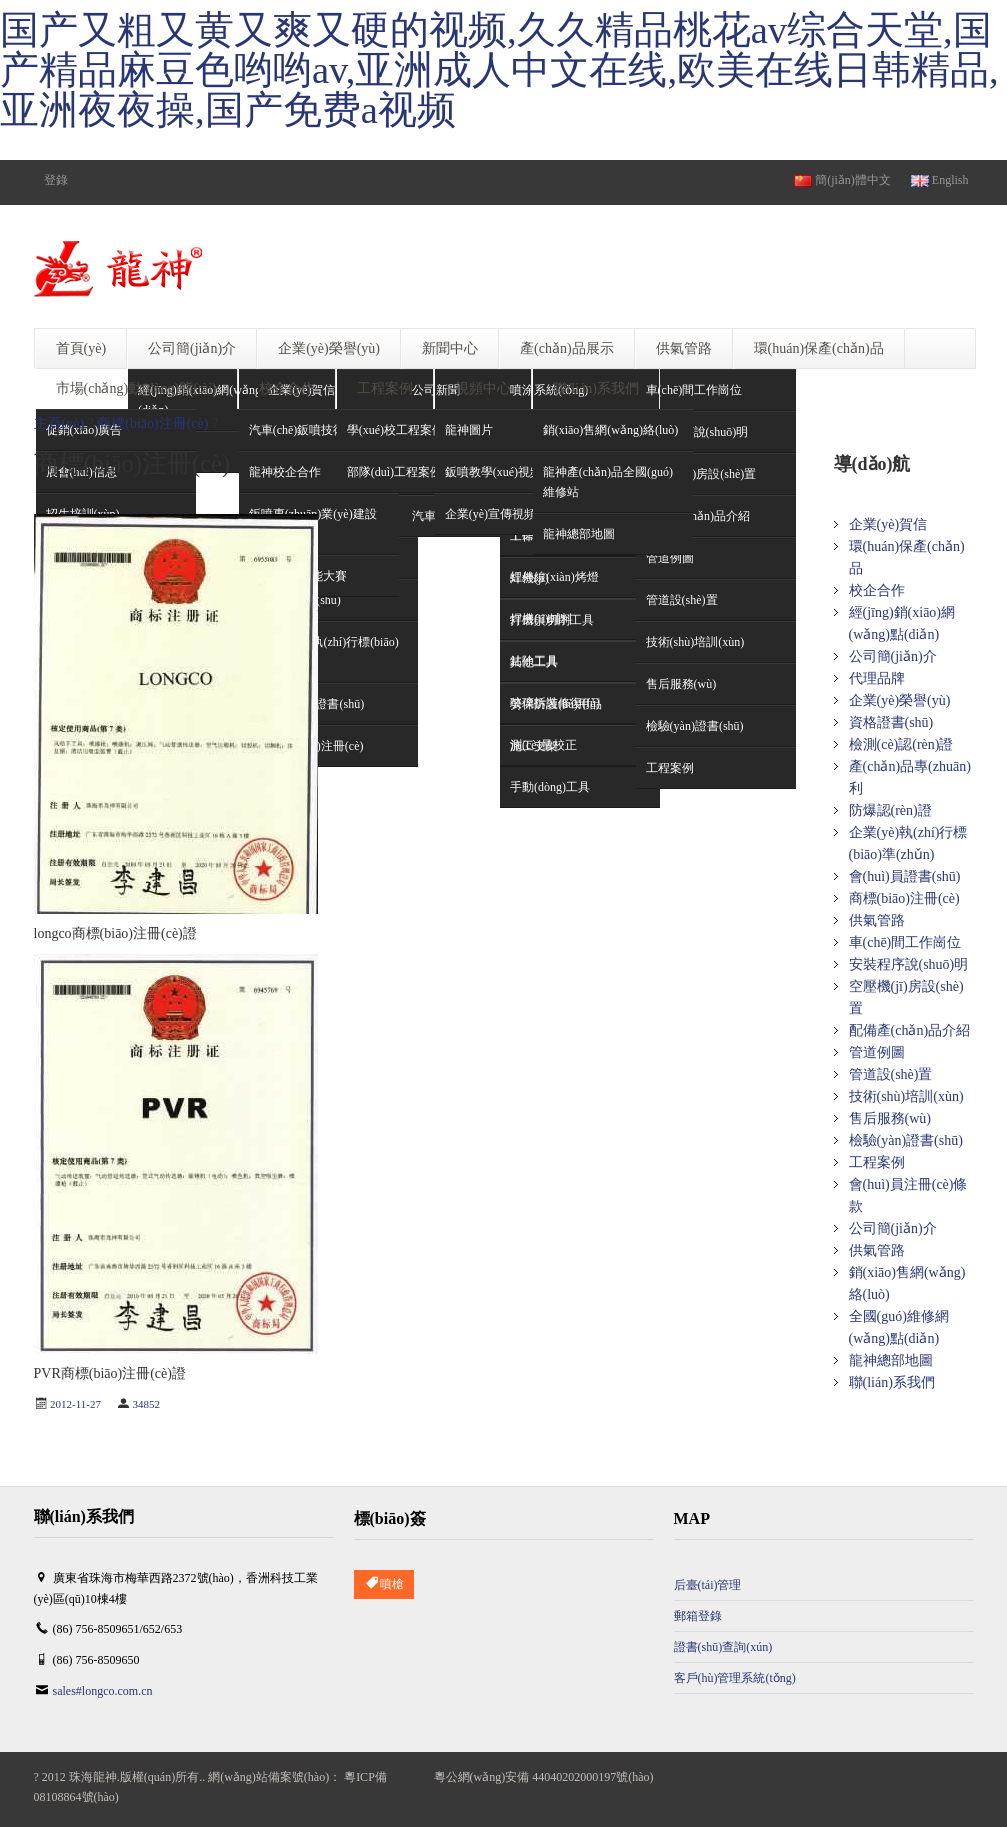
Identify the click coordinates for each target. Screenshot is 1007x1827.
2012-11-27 (75, 1404)
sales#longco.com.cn (103, 1691)
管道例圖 (877, 1052)
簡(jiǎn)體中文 (842, 180)
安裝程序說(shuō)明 (909, 964)
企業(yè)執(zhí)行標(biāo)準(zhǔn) (908, 843)
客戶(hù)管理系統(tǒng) (735, 1678)
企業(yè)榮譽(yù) (900, 700)
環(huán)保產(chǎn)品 (907, 557)
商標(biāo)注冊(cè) (152, 423)
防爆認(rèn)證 (890, 810)
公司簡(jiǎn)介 (893, 656)
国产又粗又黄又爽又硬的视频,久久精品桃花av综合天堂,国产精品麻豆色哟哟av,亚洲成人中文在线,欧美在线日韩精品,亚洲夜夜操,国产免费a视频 (499, 70)
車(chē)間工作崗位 (694, 390)
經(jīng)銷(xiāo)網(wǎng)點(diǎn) (902, 623)
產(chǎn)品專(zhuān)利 (910, 777)
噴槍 (384, 1584)
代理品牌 (877, 678)
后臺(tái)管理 (708, 1585)
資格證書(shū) (891, 722)
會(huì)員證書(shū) (905, 876)
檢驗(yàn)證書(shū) (906, 1140)
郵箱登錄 (698, 1616)
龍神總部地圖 (891, 1360)
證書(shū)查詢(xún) (723, 1647)
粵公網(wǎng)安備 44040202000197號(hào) (544, 1777)
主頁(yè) (59, 423)
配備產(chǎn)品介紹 (910, 1030)
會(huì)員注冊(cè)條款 (908, 1195)
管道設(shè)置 (891, 1074)
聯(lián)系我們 (892, 1382)
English (940, 180)
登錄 (56, 180)
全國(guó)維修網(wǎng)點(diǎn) (899, 1327)
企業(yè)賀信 (888, 524)
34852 (146, 1404)
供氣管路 (877, 920)
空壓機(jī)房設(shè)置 (906, 997)
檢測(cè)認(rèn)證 (901, 744)
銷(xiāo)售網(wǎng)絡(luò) (907, 1283)
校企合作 (877, 590)
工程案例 (877, 1162)
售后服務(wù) (890, 1118)
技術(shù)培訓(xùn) (906, 1096)
